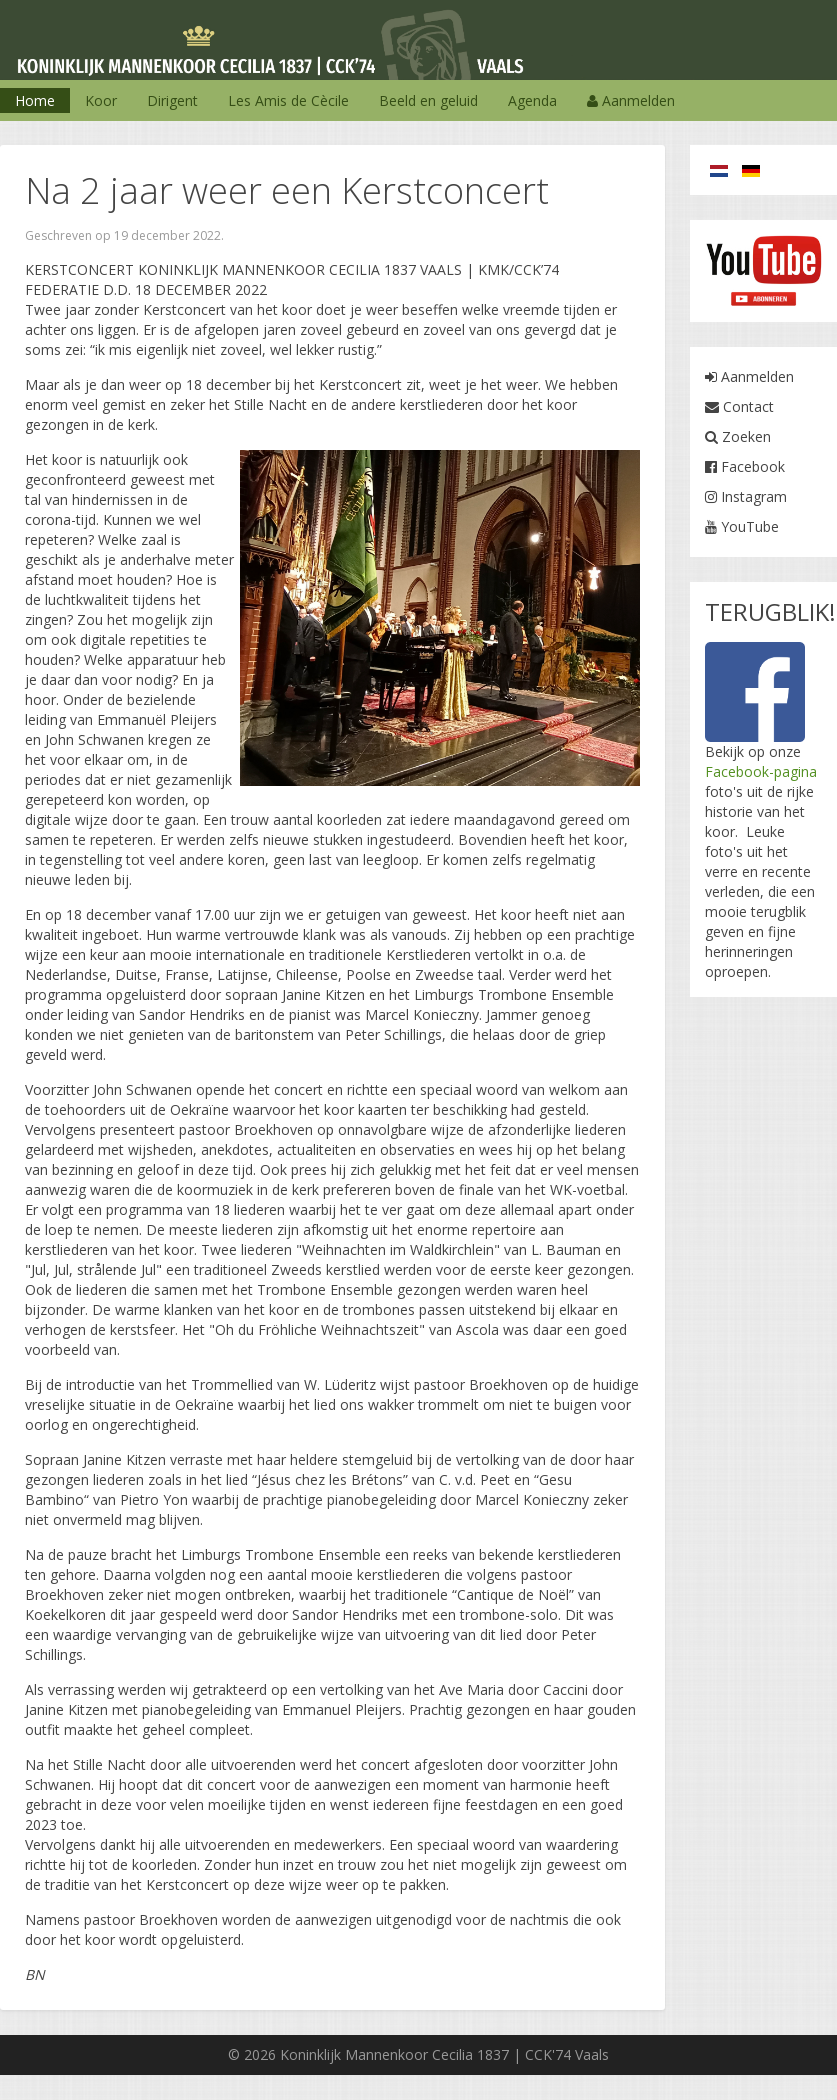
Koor (101, 100)
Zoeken (738, 436)
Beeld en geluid (428, 100)
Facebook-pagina (761, 771)
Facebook (745, 466)
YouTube (742, 526)
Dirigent (172, 100)
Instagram (746, 496)
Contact (739, 406)
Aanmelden (631, 100)
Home (35, 100)
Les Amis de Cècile (288, 100)
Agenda (532, 100)
